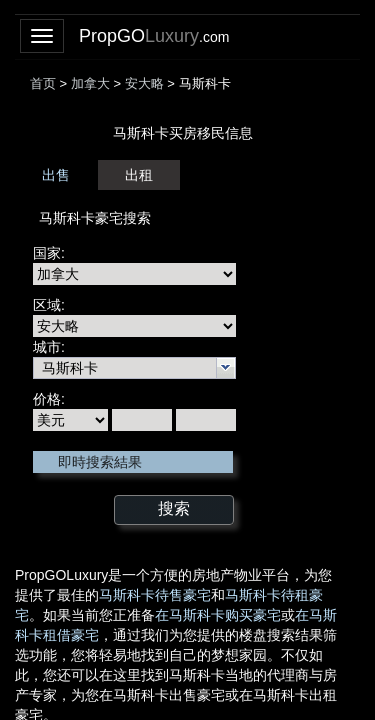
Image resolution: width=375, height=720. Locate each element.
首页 (43, 83)
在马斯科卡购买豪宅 (218, 615)
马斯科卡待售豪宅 (155, 595)
